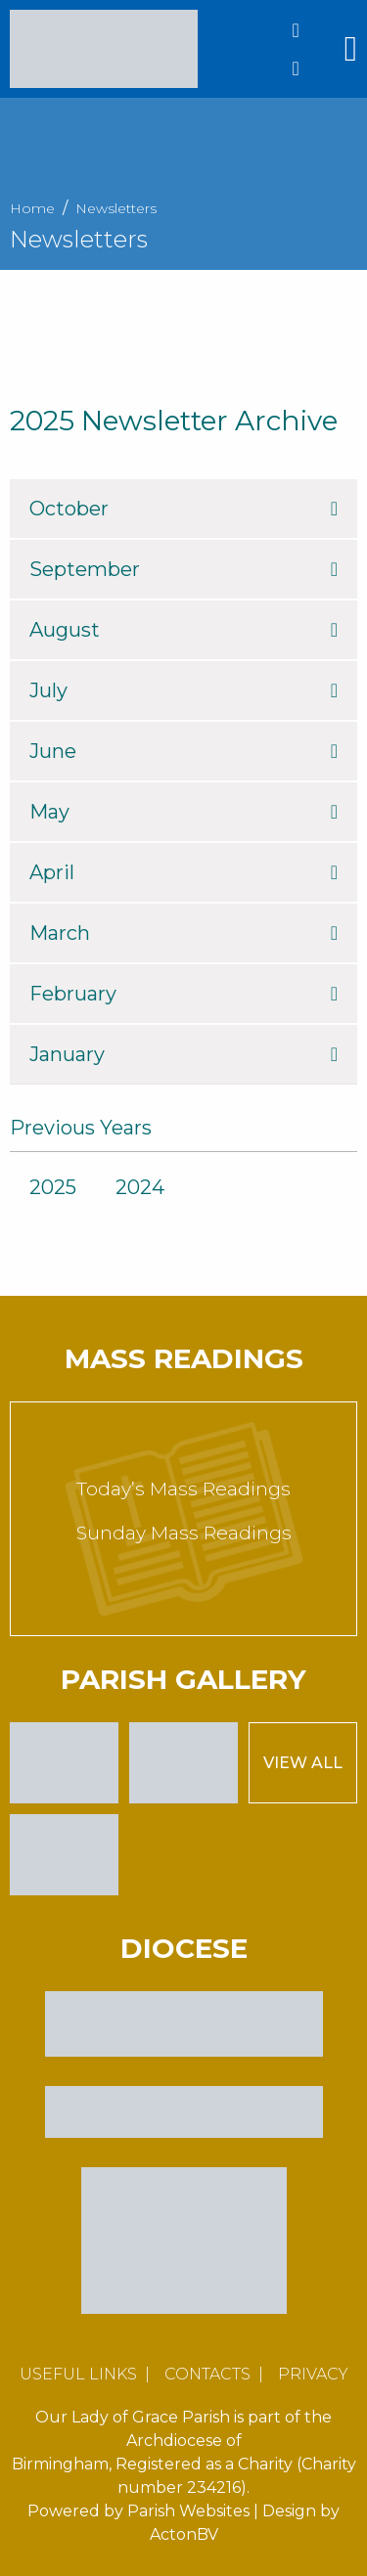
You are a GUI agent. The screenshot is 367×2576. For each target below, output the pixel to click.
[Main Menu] (350, 49)
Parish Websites (188, 2511)
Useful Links (78, 2374)
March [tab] (183, 933)
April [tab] (183, 872)
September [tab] (183, 569)
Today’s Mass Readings (183, 1489)
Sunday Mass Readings (184, 1533)
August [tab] (183, 630)
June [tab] (183, 751)
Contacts (207, 2374)
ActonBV (184, 2534)
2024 (139, 1187)
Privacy (313, 2374)
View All (303, 1763)
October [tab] (183, 508)
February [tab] (183, 993)
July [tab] (183, 690)
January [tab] (183, 1054)
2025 (52, 1187)
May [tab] (183, 811)
